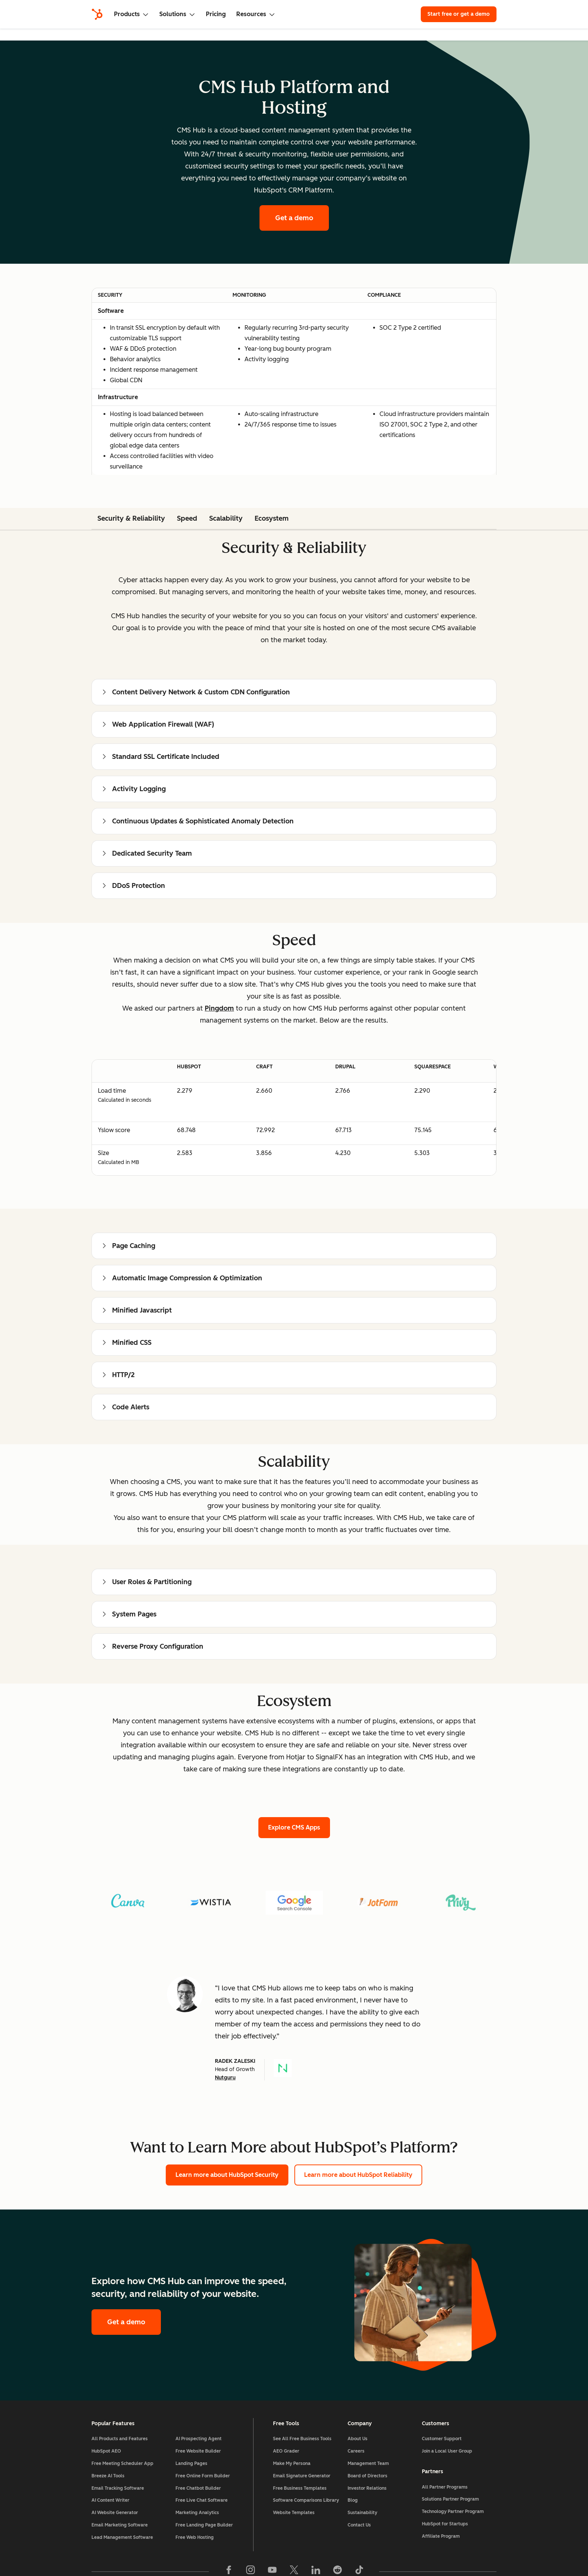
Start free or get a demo (459, 14)
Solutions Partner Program (450, 2499)
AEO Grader (286, 2451)
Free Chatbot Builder (198, 2488)
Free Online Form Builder (203, 2475)
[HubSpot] (97, 14)
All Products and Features (120, 2438)
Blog (353, 2500)
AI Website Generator (115, 2512)
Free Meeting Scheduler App (122, 2463)
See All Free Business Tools (302, 2438)
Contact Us (359, 2525)
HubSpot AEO (106, 2451)
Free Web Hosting (195, 2537)
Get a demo (294, 218)
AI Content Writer (110, 2500)
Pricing (216, 14)
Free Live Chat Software (202, 2500)
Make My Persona (291, 2463)
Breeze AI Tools (108, 2475)
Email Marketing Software (120, 2525)
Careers (356, 2451)
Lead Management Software (122, 2537)
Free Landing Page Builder (204, 2525)
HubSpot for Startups (445, 2523)
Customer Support (442, 2438)
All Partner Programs (445, 2487)
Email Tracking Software (118, 2488)
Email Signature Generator (301, 2475)
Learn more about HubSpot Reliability (358, 2174)
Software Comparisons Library (306, 2500)
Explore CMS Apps (294, 1827)
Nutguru (225, 2077)
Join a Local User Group (447, 2451)
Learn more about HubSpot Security (227, 2174)
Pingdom (219, 1008)
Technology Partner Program (453, 2511)
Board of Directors (367, 2475)
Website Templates (294, 2512)
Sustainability (362, 2512)
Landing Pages (191, 2463)
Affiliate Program (441, 2536)
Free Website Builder (198, 2451)
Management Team (368, 2463)
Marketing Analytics (197, 2512)
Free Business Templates (300, 2488)
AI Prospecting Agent (199, 2438)
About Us (358, 2438)
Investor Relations (367, 2488)
